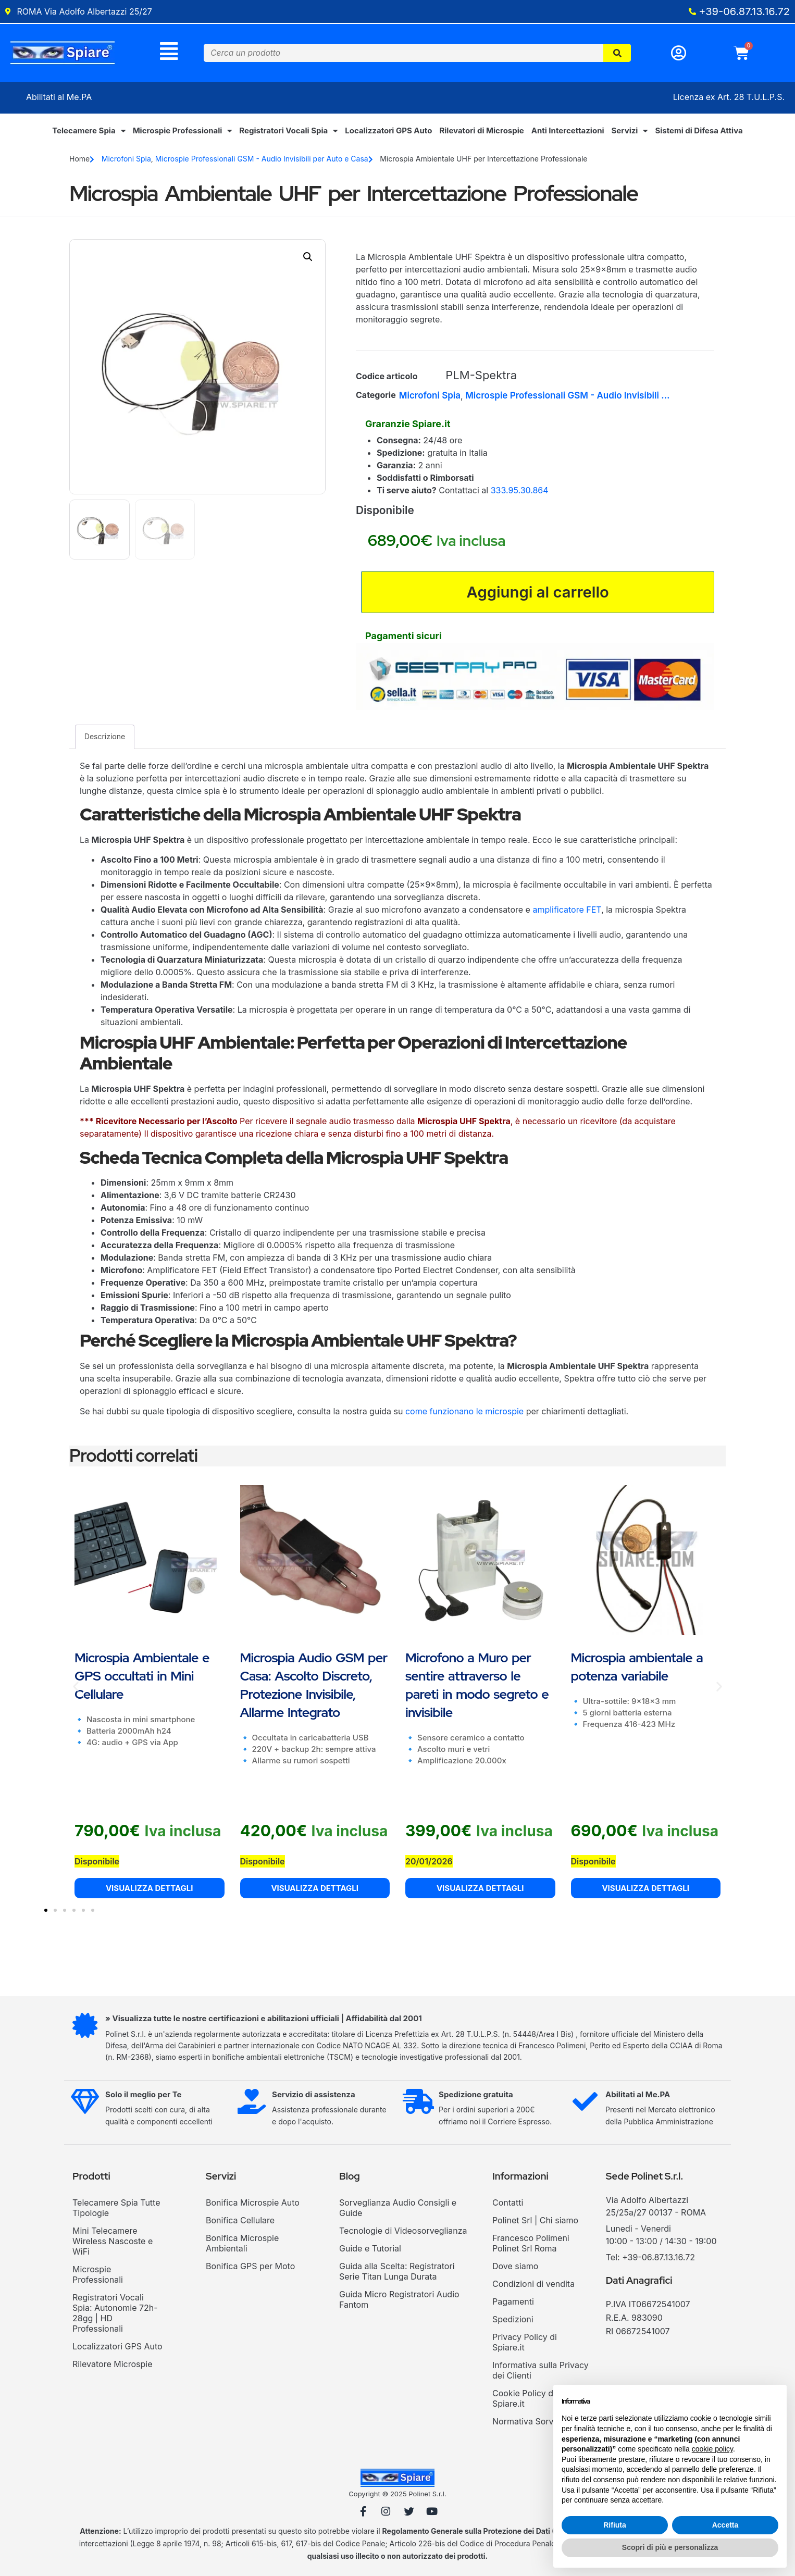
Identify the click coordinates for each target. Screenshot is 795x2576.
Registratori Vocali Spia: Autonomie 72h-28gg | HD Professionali (115, 2315)
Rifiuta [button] (614, 2525)
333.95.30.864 (520, 491)
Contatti (507, 2205)
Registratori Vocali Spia (288, 132)
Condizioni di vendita (533, 2286)
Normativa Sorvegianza (538, 2424)
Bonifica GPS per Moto (250, 2268)
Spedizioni (512, 2322)
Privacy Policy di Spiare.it (524, 2344)
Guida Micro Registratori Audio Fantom (399, 2302)
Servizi (630, 132)
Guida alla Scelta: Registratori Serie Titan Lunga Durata (397, 2273)
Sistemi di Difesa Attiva (698, 131)
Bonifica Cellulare (240, 2223)
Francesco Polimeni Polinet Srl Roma (530, 2245)
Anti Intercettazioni (567, 131)
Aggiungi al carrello (538, 593)
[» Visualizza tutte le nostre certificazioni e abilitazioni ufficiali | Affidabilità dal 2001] (85, 2028)
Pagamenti (513, 2304)
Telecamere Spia (88, 132)
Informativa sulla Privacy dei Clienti (540, 2372)
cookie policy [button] (712, 2449)
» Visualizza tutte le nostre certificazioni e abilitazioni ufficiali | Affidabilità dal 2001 (264, 2021)
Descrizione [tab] (104, 739)
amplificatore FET (566, 912)
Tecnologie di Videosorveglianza (403, 2233)
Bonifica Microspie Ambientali (242, 2245)
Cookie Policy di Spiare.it (523, 2401)
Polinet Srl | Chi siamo (535, 2223)
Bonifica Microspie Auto (253, 2205)
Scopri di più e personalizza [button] (670, 2547)
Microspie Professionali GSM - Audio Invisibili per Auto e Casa (261, 159)
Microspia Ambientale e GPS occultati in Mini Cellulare (141, 1678)
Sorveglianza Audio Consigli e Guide (397, 2210)
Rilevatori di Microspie (481, 131)
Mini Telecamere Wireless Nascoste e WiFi (112, 2243)
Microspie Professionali (182, 132)
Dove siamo (515, 2268)
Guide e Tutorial (370, 2251)
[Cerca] (617, 53)
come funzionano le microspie (464, 1413)
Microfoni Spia (126, 159)
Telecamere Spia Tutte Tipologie (116, 2210)
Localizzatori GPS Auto (388, 131)
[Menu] (169, 52)
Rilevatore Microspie (112, 2366)
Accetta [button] (725, 2525)
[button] (308, 257)
